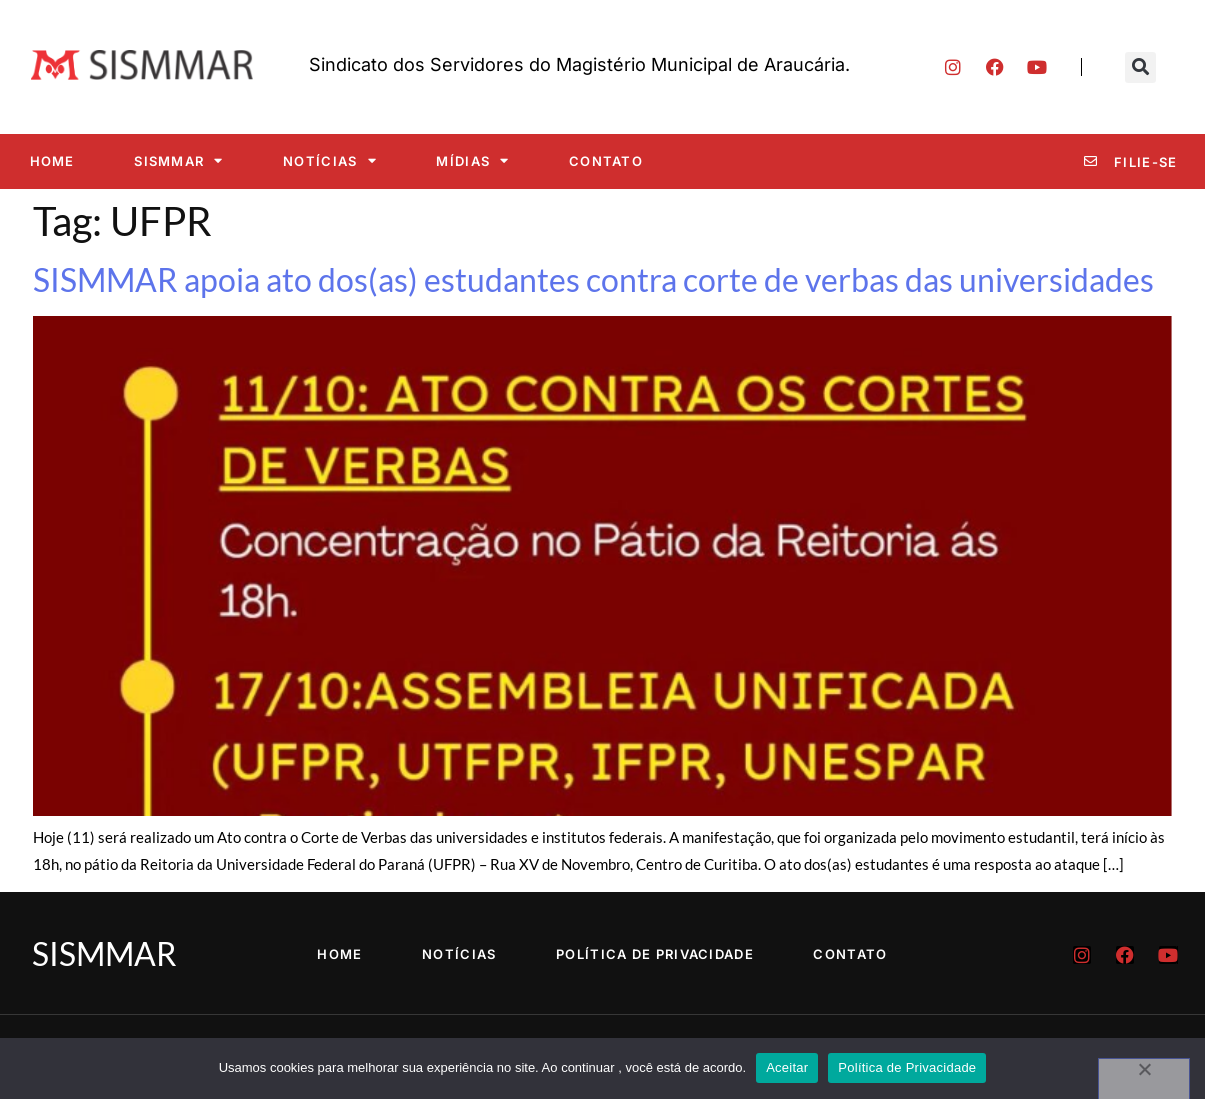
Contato (606, 161)
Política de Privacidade (655, 954)
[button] (1140, 67)
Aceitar (787, 1067)
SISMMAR (178, 160)
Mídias (472, 160)
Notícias (330, 160)
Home (52, 161)
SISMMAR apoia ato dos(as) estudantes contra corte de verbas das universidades (593, 279)
